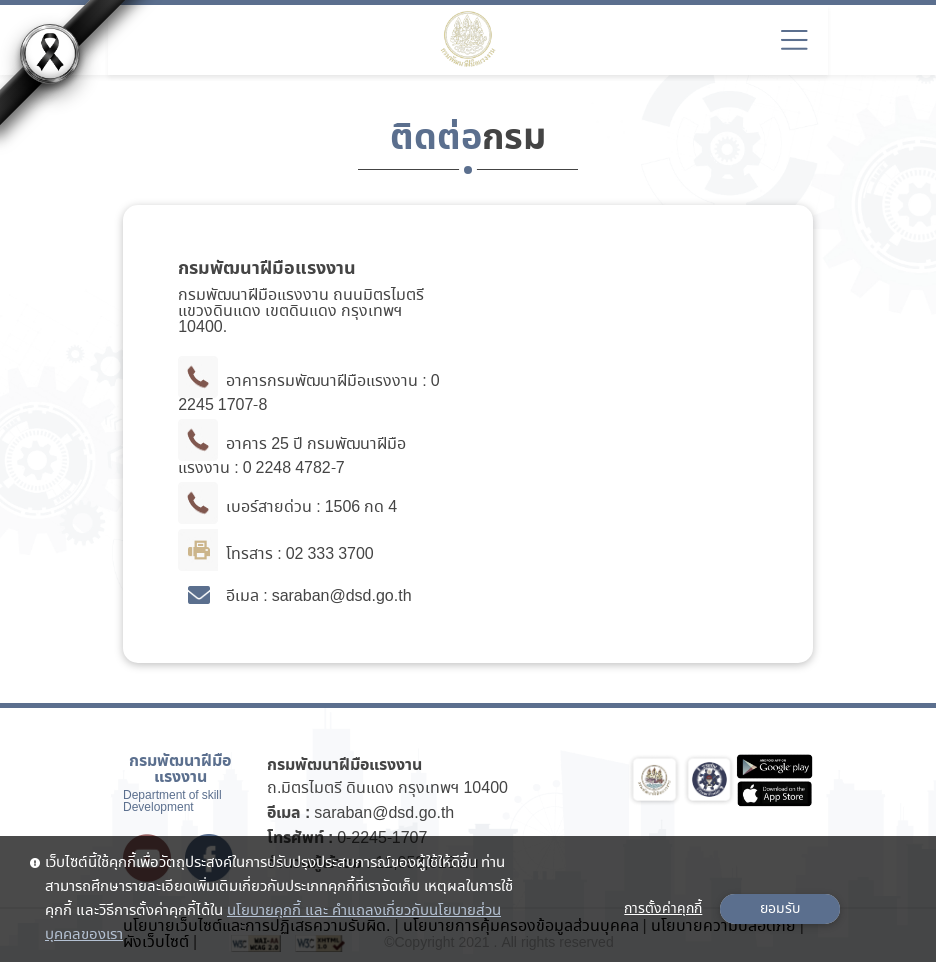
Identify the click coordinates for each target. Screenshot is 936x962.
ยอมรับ (780, 909)
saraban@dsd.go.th (384, 813)
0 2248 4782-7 (294, 468)
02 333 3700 (330, 554)
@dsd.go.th (370, 596)
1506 (343, 507)
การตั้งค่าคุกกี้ (663, 909)
